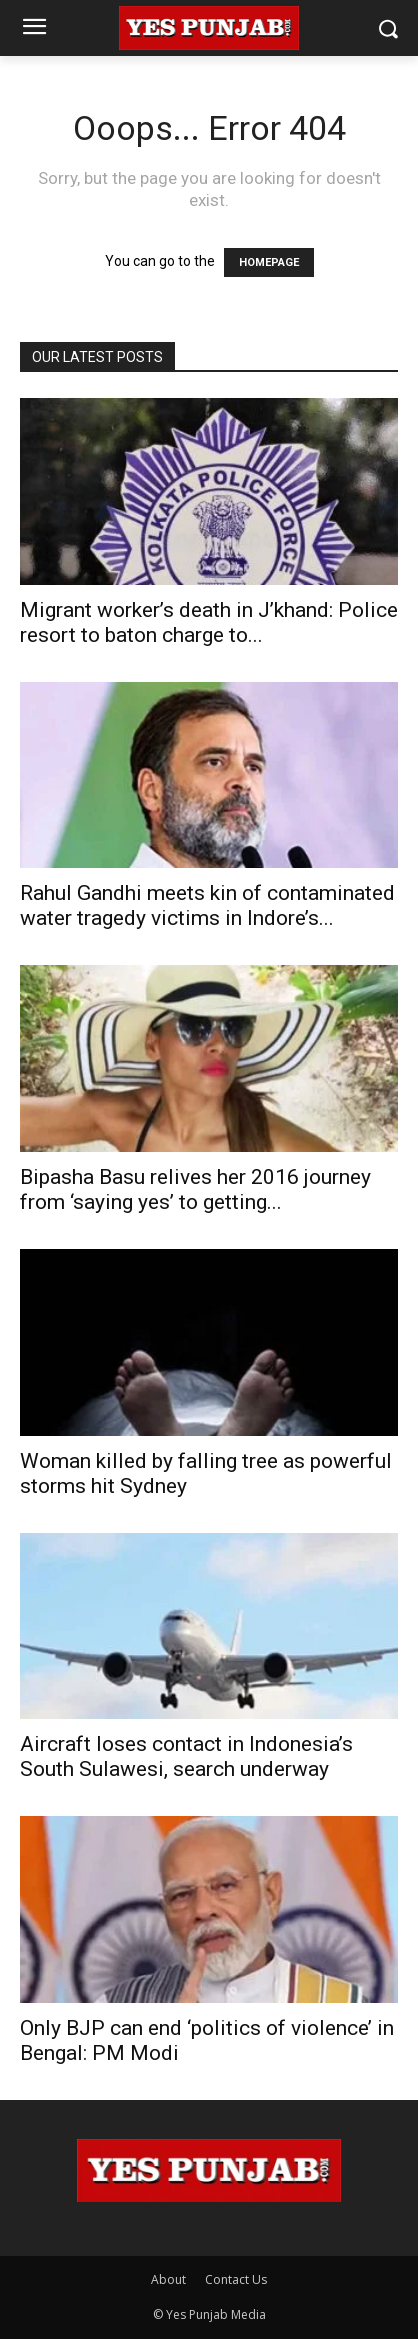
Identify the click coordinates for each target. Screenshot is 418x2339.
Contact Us (236, 2279)
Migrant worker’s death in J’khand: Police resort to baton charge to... (209, 622)
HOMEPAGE (269, 262)
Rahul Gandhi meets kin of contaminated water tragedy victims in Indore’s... (207, 905)
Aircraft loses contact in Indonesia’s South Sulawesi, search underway (186, 1756)
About (168, 2279)
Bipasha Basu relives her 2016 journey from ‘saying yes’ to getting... (195, 1189)
